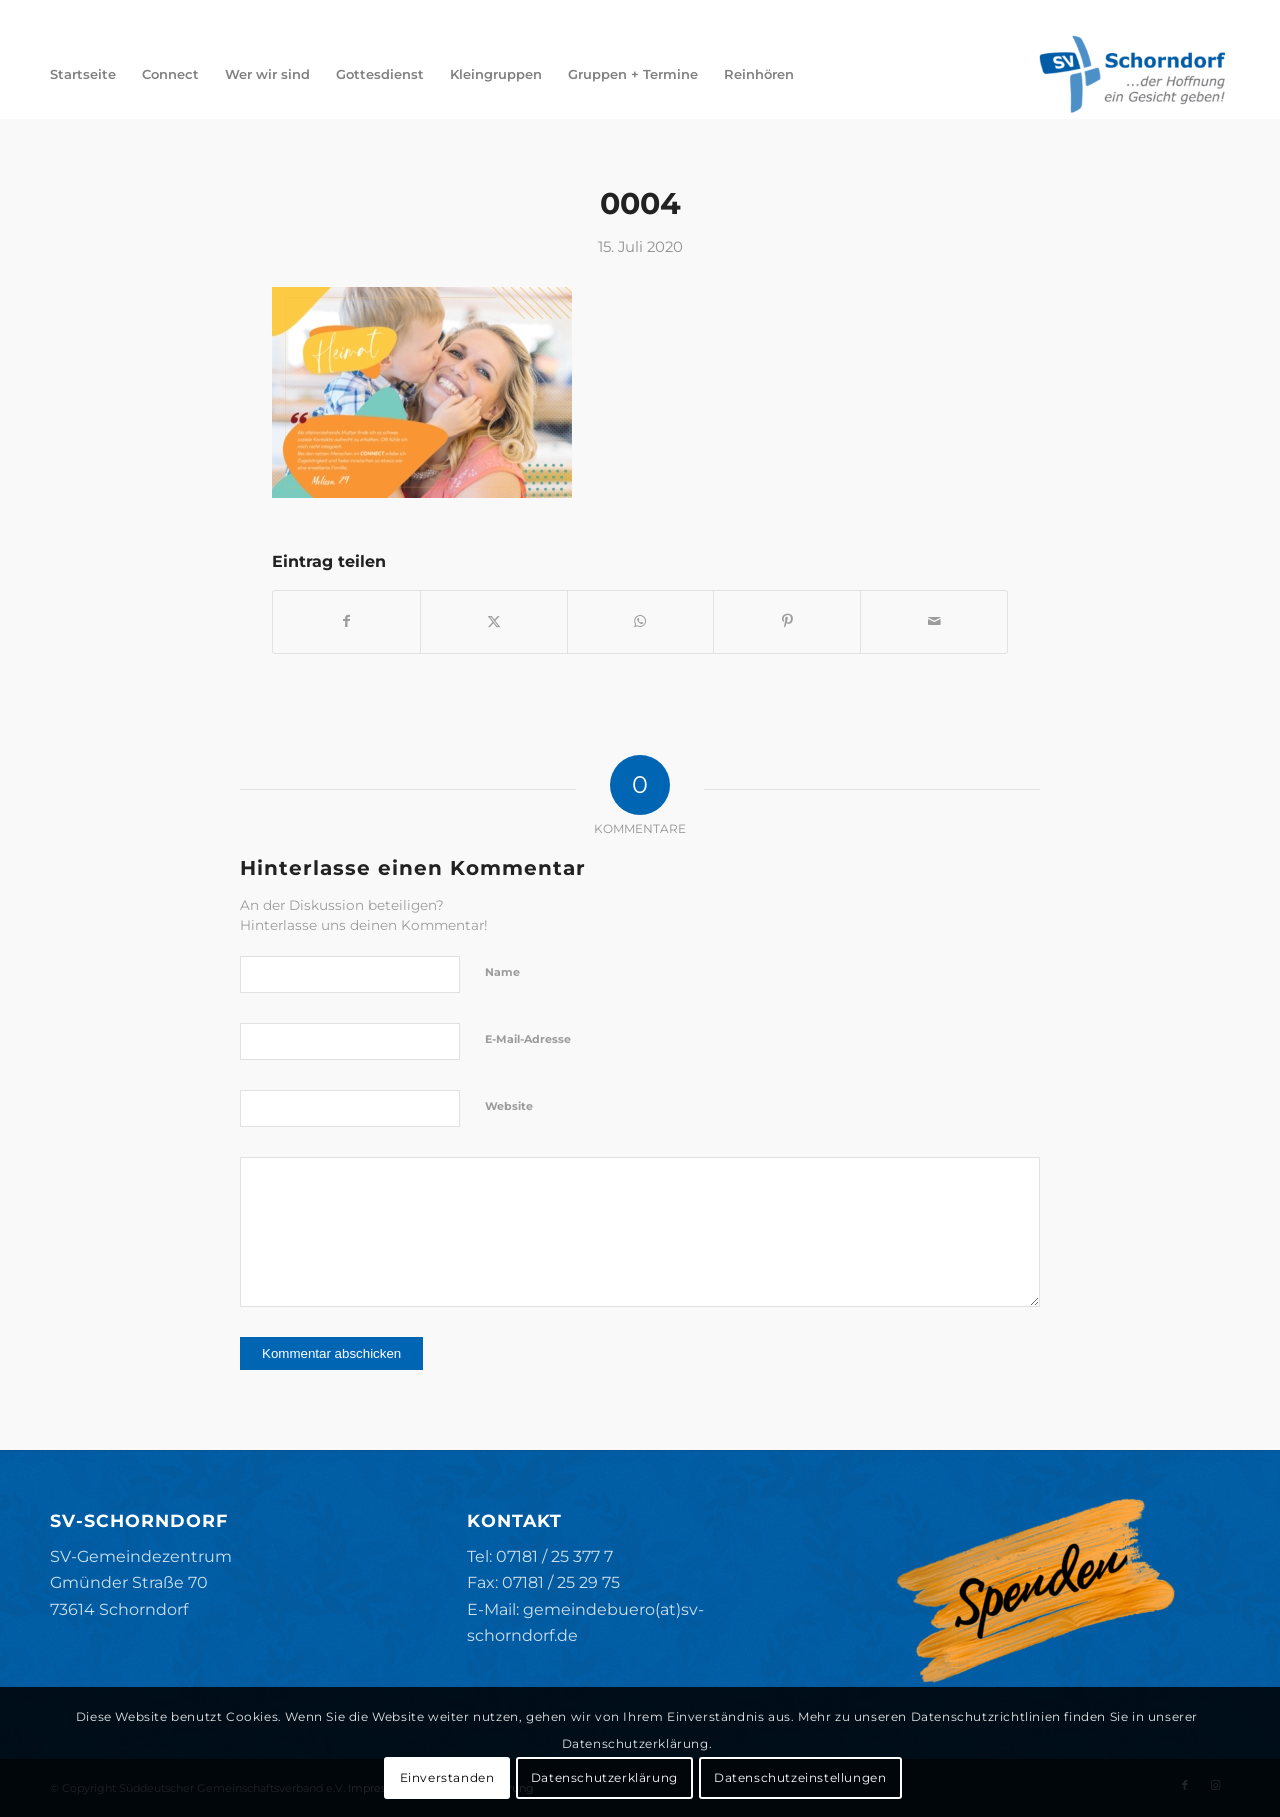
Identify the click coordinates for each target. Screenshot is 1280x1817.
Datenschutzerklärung (604, 1777)
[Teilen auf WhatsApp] (641, 621)
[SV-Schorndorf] (1132, 74)
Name (502, 972)
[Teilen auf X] (494, 621)
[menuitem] (83, 74)
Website (509, 1106)
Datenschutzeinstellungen (800, 1777)
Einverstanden (447, 1777)
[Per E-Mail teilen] (934, 621)
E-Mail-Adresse (528, 1039)
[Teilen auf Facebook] (346, 621)
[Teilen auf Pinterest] (787, 621)
